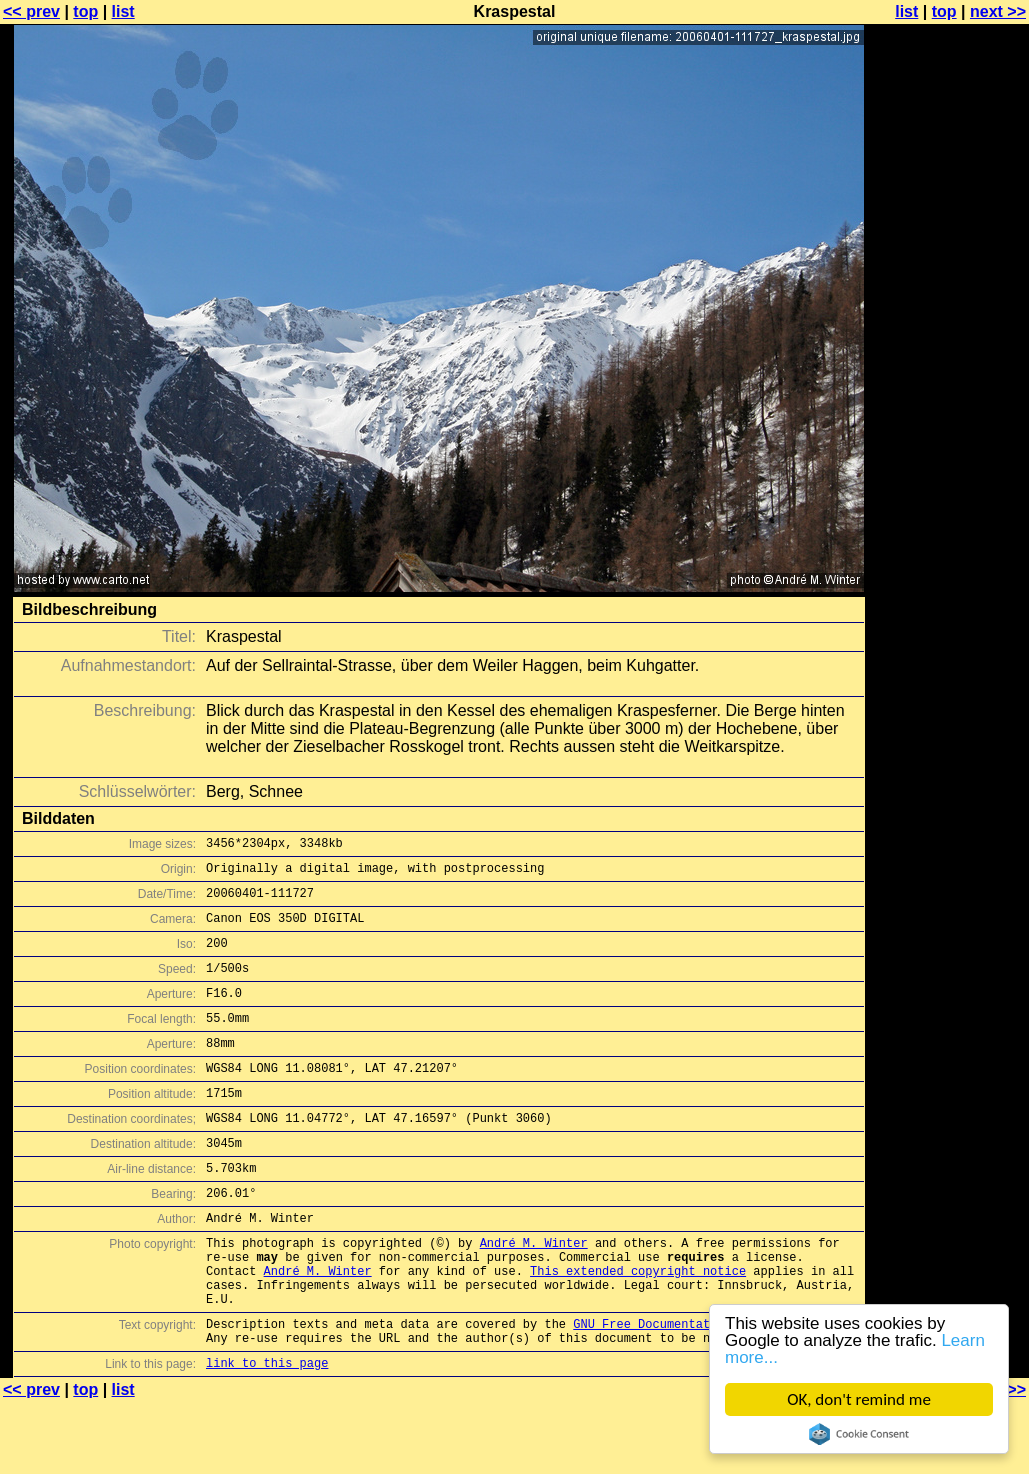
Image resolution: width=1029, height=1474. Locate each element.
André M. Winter (534, 1293)
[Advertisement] (948, 495)
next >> (998, 11)
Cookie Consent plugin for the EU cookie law (859, 1434)
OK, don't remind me (859, 1399)
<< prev (31, 11)
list (123, 11)
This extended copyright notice (638, 1327)
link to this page (267, 1434)
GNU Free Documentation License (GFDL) (706, 1389)
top (85, 11)
